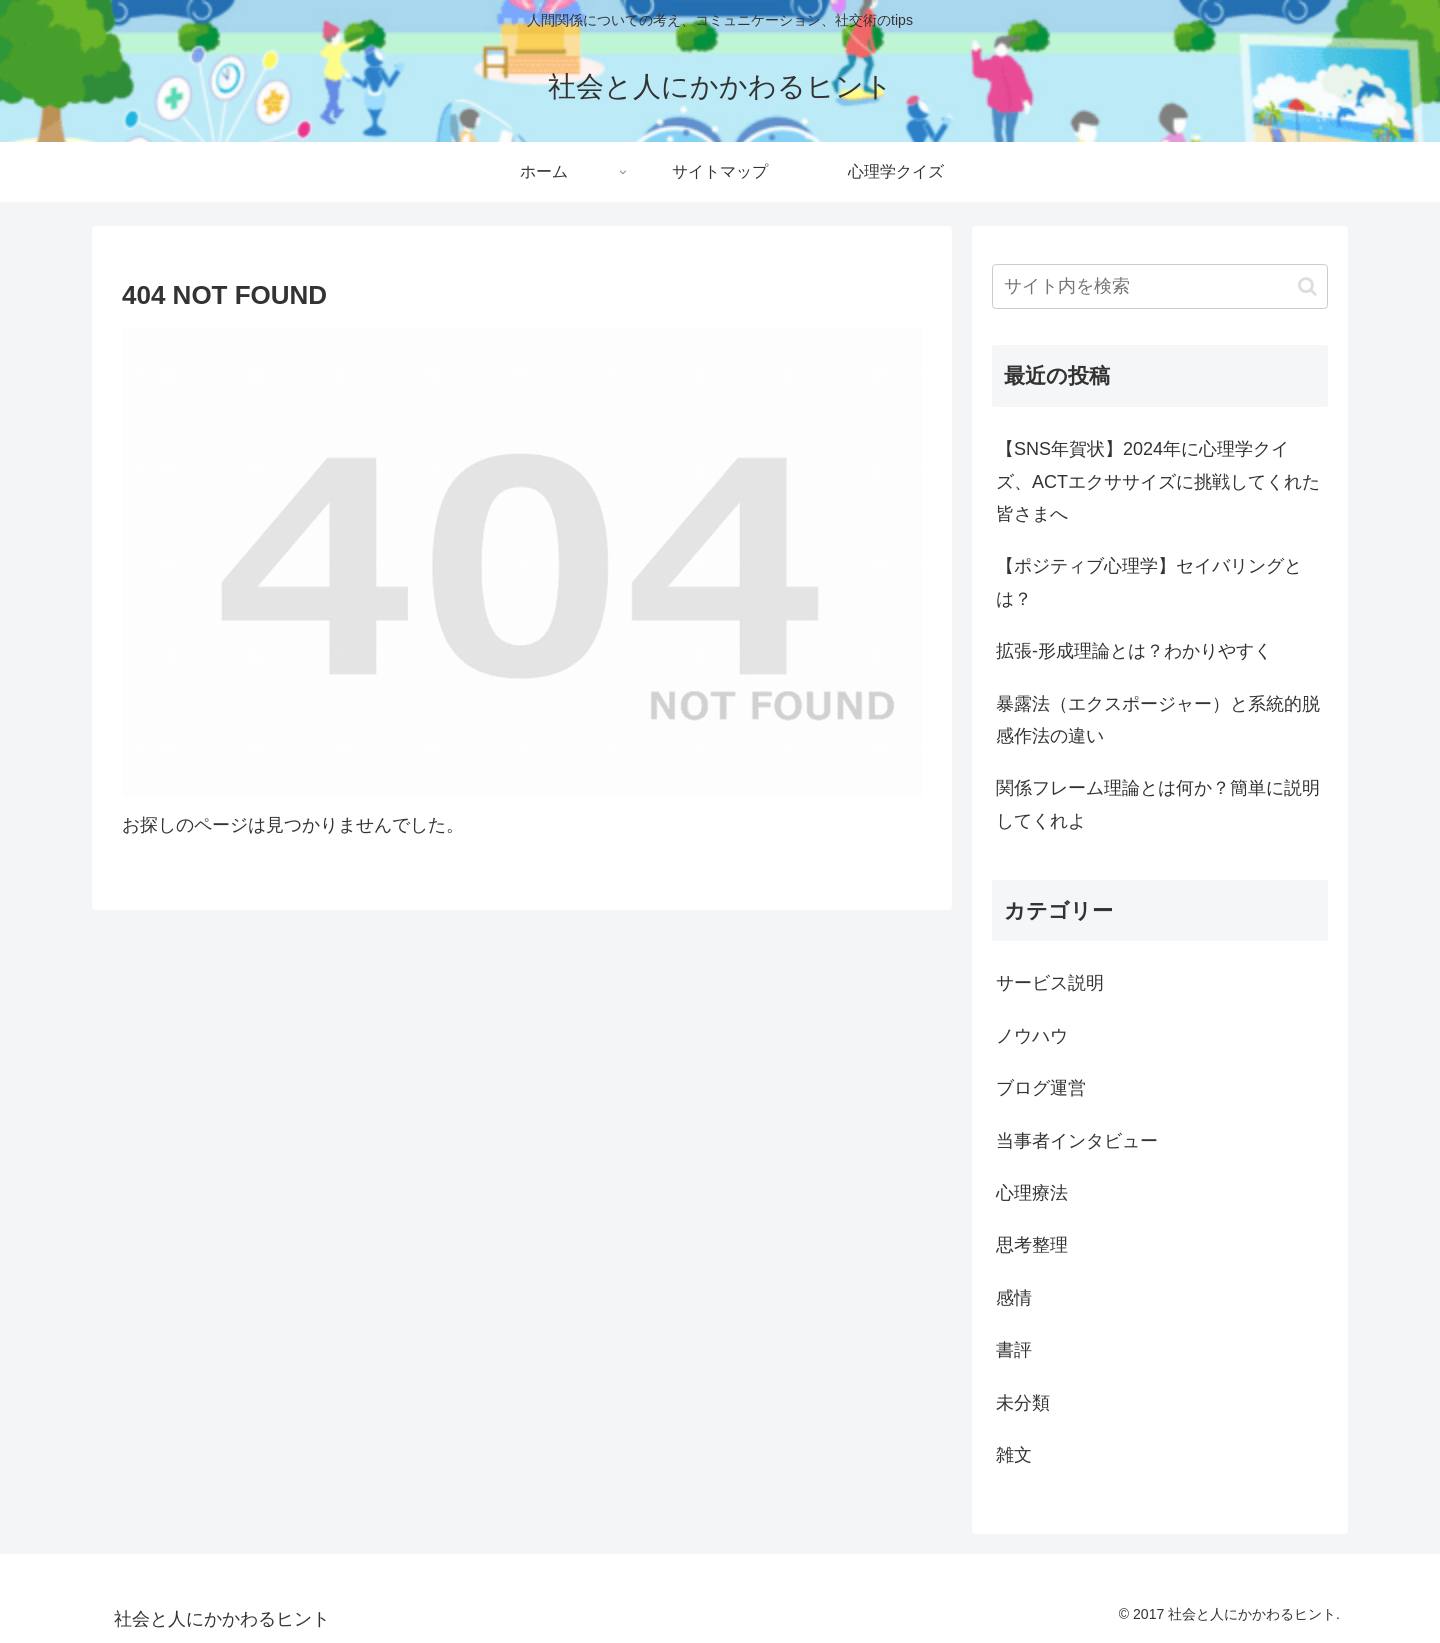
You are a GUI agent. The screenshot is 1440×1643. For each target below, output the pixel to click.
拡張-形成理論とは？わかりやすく (1134, 651)
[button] (1307, 286)
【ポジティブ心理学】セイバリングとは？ (1149, 582)
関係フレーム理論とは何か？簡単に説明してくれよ (1158, 804)
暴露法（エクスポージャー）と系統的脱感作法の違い (1158, 720)
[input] (1160, 286)
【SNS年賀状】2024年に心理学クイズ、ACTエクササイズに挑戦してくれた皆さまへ (1158, 481)
